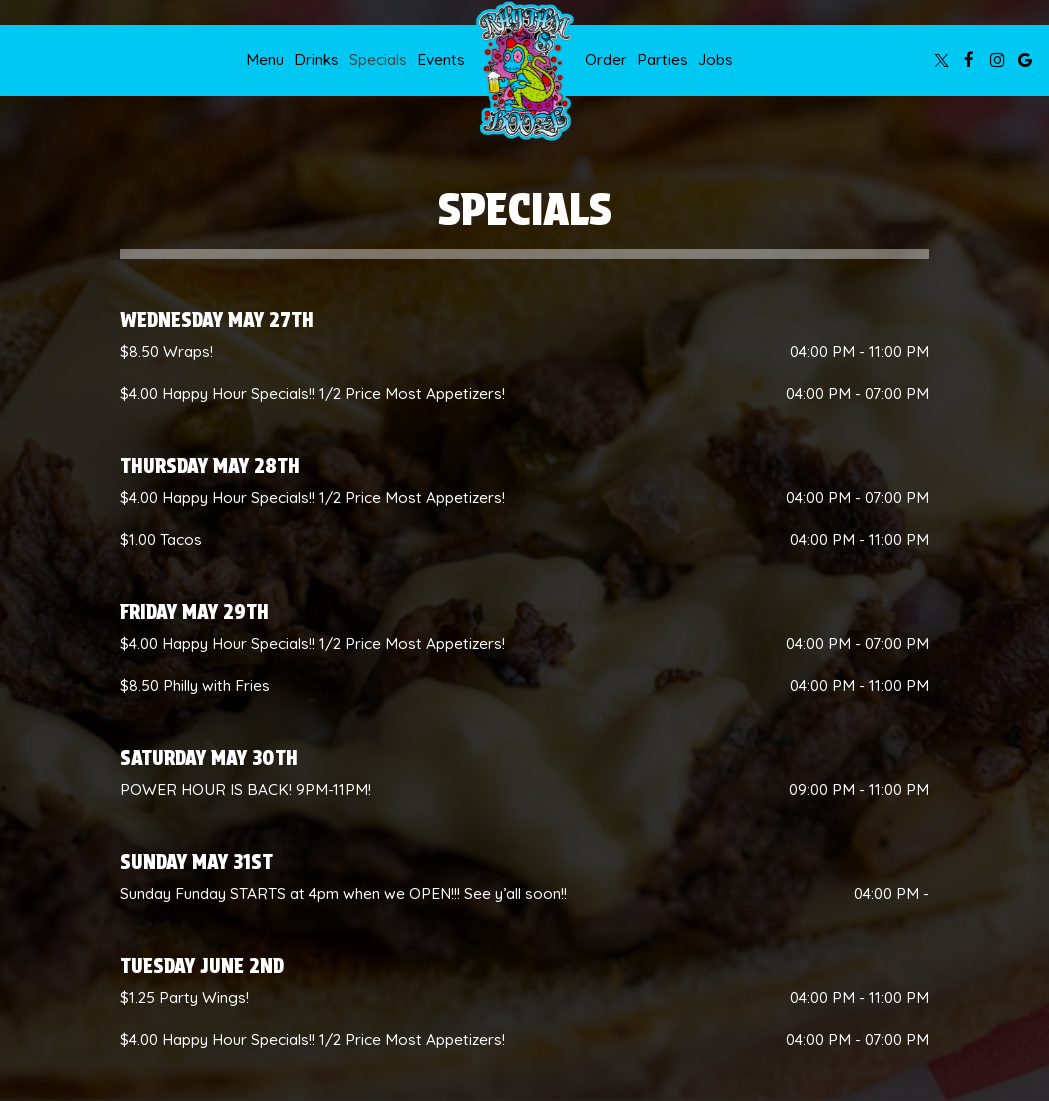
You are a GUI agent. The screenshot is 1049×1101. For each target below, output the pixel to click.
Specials (378, 59)
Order (606, 59)
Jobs (715, 59)
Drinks (316, 59)
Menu (265, 59)
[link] (525, 71)
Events (441, 59)
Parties (662, 59)
